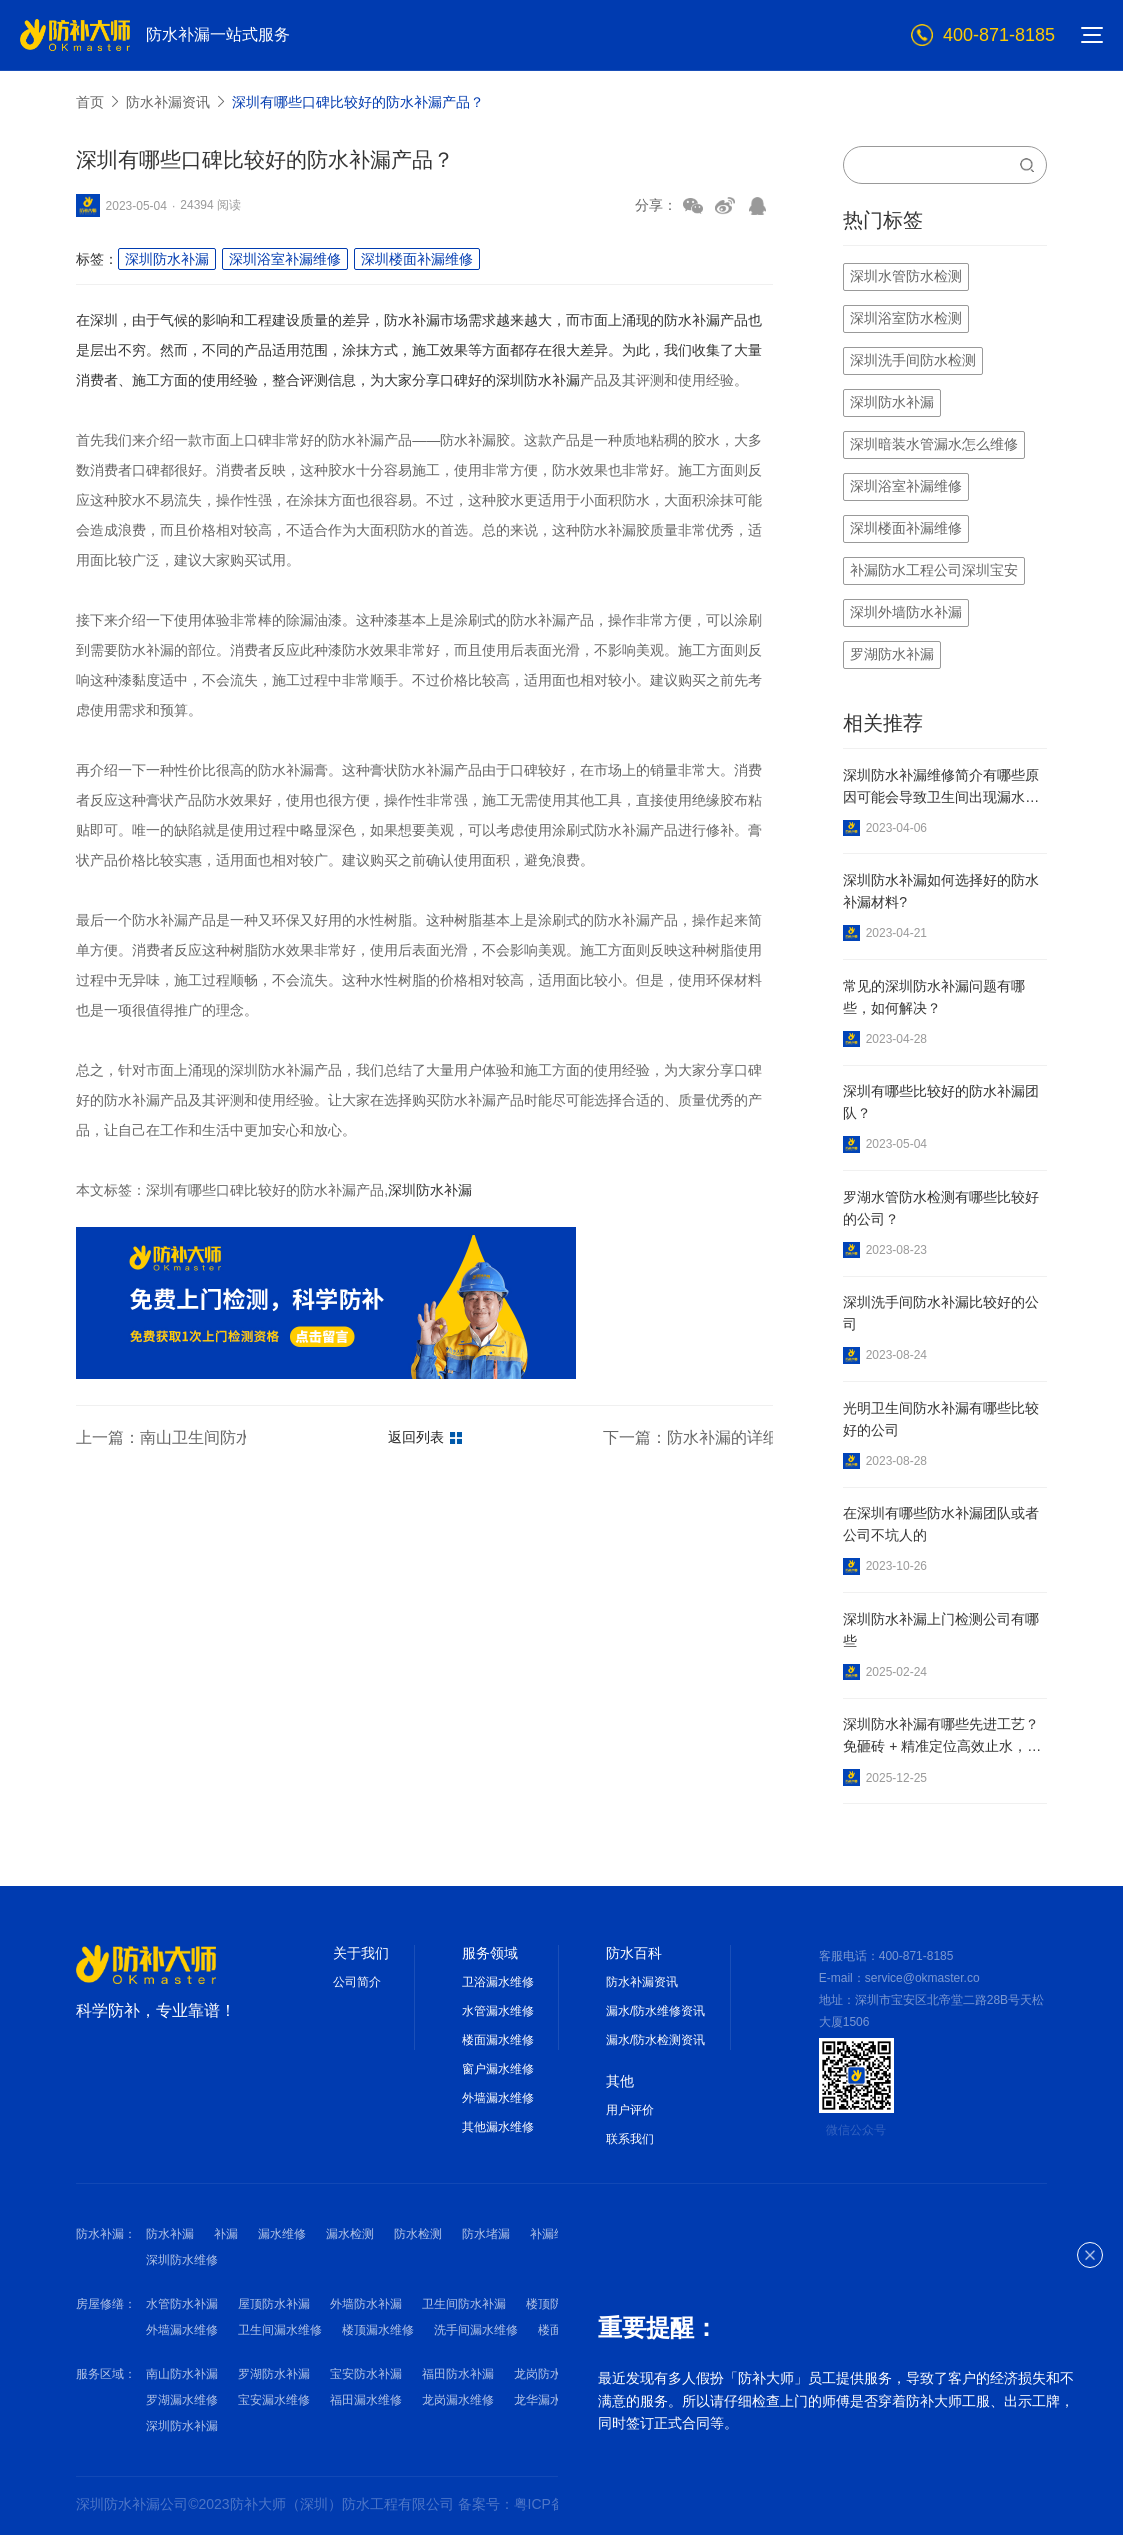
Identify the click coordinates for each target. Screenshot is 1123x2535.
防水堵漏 (486, 2234)
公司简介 (357, 1982)
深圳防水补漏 (167, 259)
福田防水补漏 (458, 2374)
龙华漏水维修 (550, 2400)
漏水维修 (282, 2234)
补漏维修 (554, 2234)
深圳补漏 (714, 2234)
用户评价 (630, 2110)
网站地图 (689, 2504)
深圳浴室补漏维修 (285, 259)
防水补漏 (170, 2234)
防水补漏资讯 (168, 102)
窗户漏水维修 (498, 2069)
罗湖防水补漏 (274, 2374)
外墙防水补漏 (366, 2304)
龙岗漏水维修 (458, 2400)
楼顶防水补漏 (562, 2304)
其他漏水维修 (498, 2127)
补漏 (226, 2234)
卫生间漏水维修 (280, 2330)
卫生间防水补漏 (464, 2304)
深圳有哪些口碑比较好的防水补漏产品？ (358, 102)
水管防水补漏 (182, 2304)
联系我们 (630, 2139)
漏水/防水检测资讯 (655, 2040)
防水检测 (418, 2234)
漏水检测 (350, 2234)
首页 (90, 102)
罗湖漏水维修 (182, 2400)
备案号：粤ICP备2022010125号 (559, 2504)
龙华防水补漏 (642, 2374)
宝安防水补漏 (366, 2374)
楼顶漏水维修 (378, 2330)
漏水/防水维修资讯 (655, 2011)
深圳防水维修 (182, 2260)
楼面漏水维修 (498, 2040)
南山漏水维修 (642, 2400)
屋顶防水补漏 (274, 2304)
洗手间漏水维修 (476, 2330)
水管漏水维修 (498, 2011)
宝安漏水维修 (274, 2400)
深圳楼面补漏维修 (417, 259)
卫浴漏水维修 (498, 1982)
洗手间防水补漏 (660, 2304)
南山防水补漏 (182, 2374)
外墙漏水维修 (498, 2098)
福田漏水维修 (366, 2400)
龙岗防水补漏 (550, 2374)
